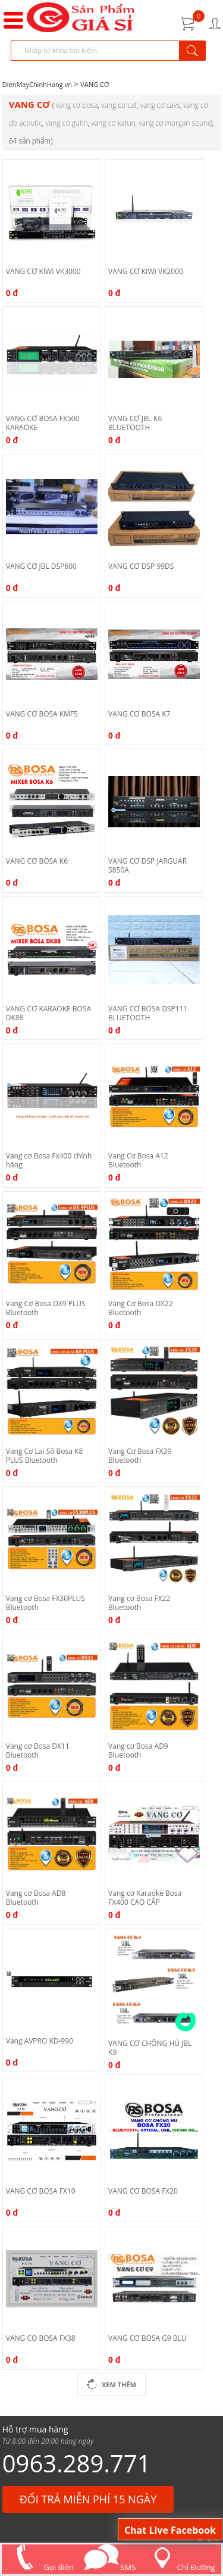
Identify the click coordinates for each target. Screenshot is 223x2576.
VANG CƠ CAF (119, 105)
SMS (110, 2567)
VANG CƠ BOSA (77, 105)
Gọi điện (41, 2567)
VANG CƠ (94, 84)
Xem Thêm (111, 2384)
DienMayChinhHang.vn (37, 84)
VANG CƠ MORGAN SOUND (175, 123)
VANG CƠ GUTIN (66, 123)
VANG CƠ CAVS (160, 105)
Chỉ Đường (181, 2567)
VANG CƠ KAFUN (113, 123)
